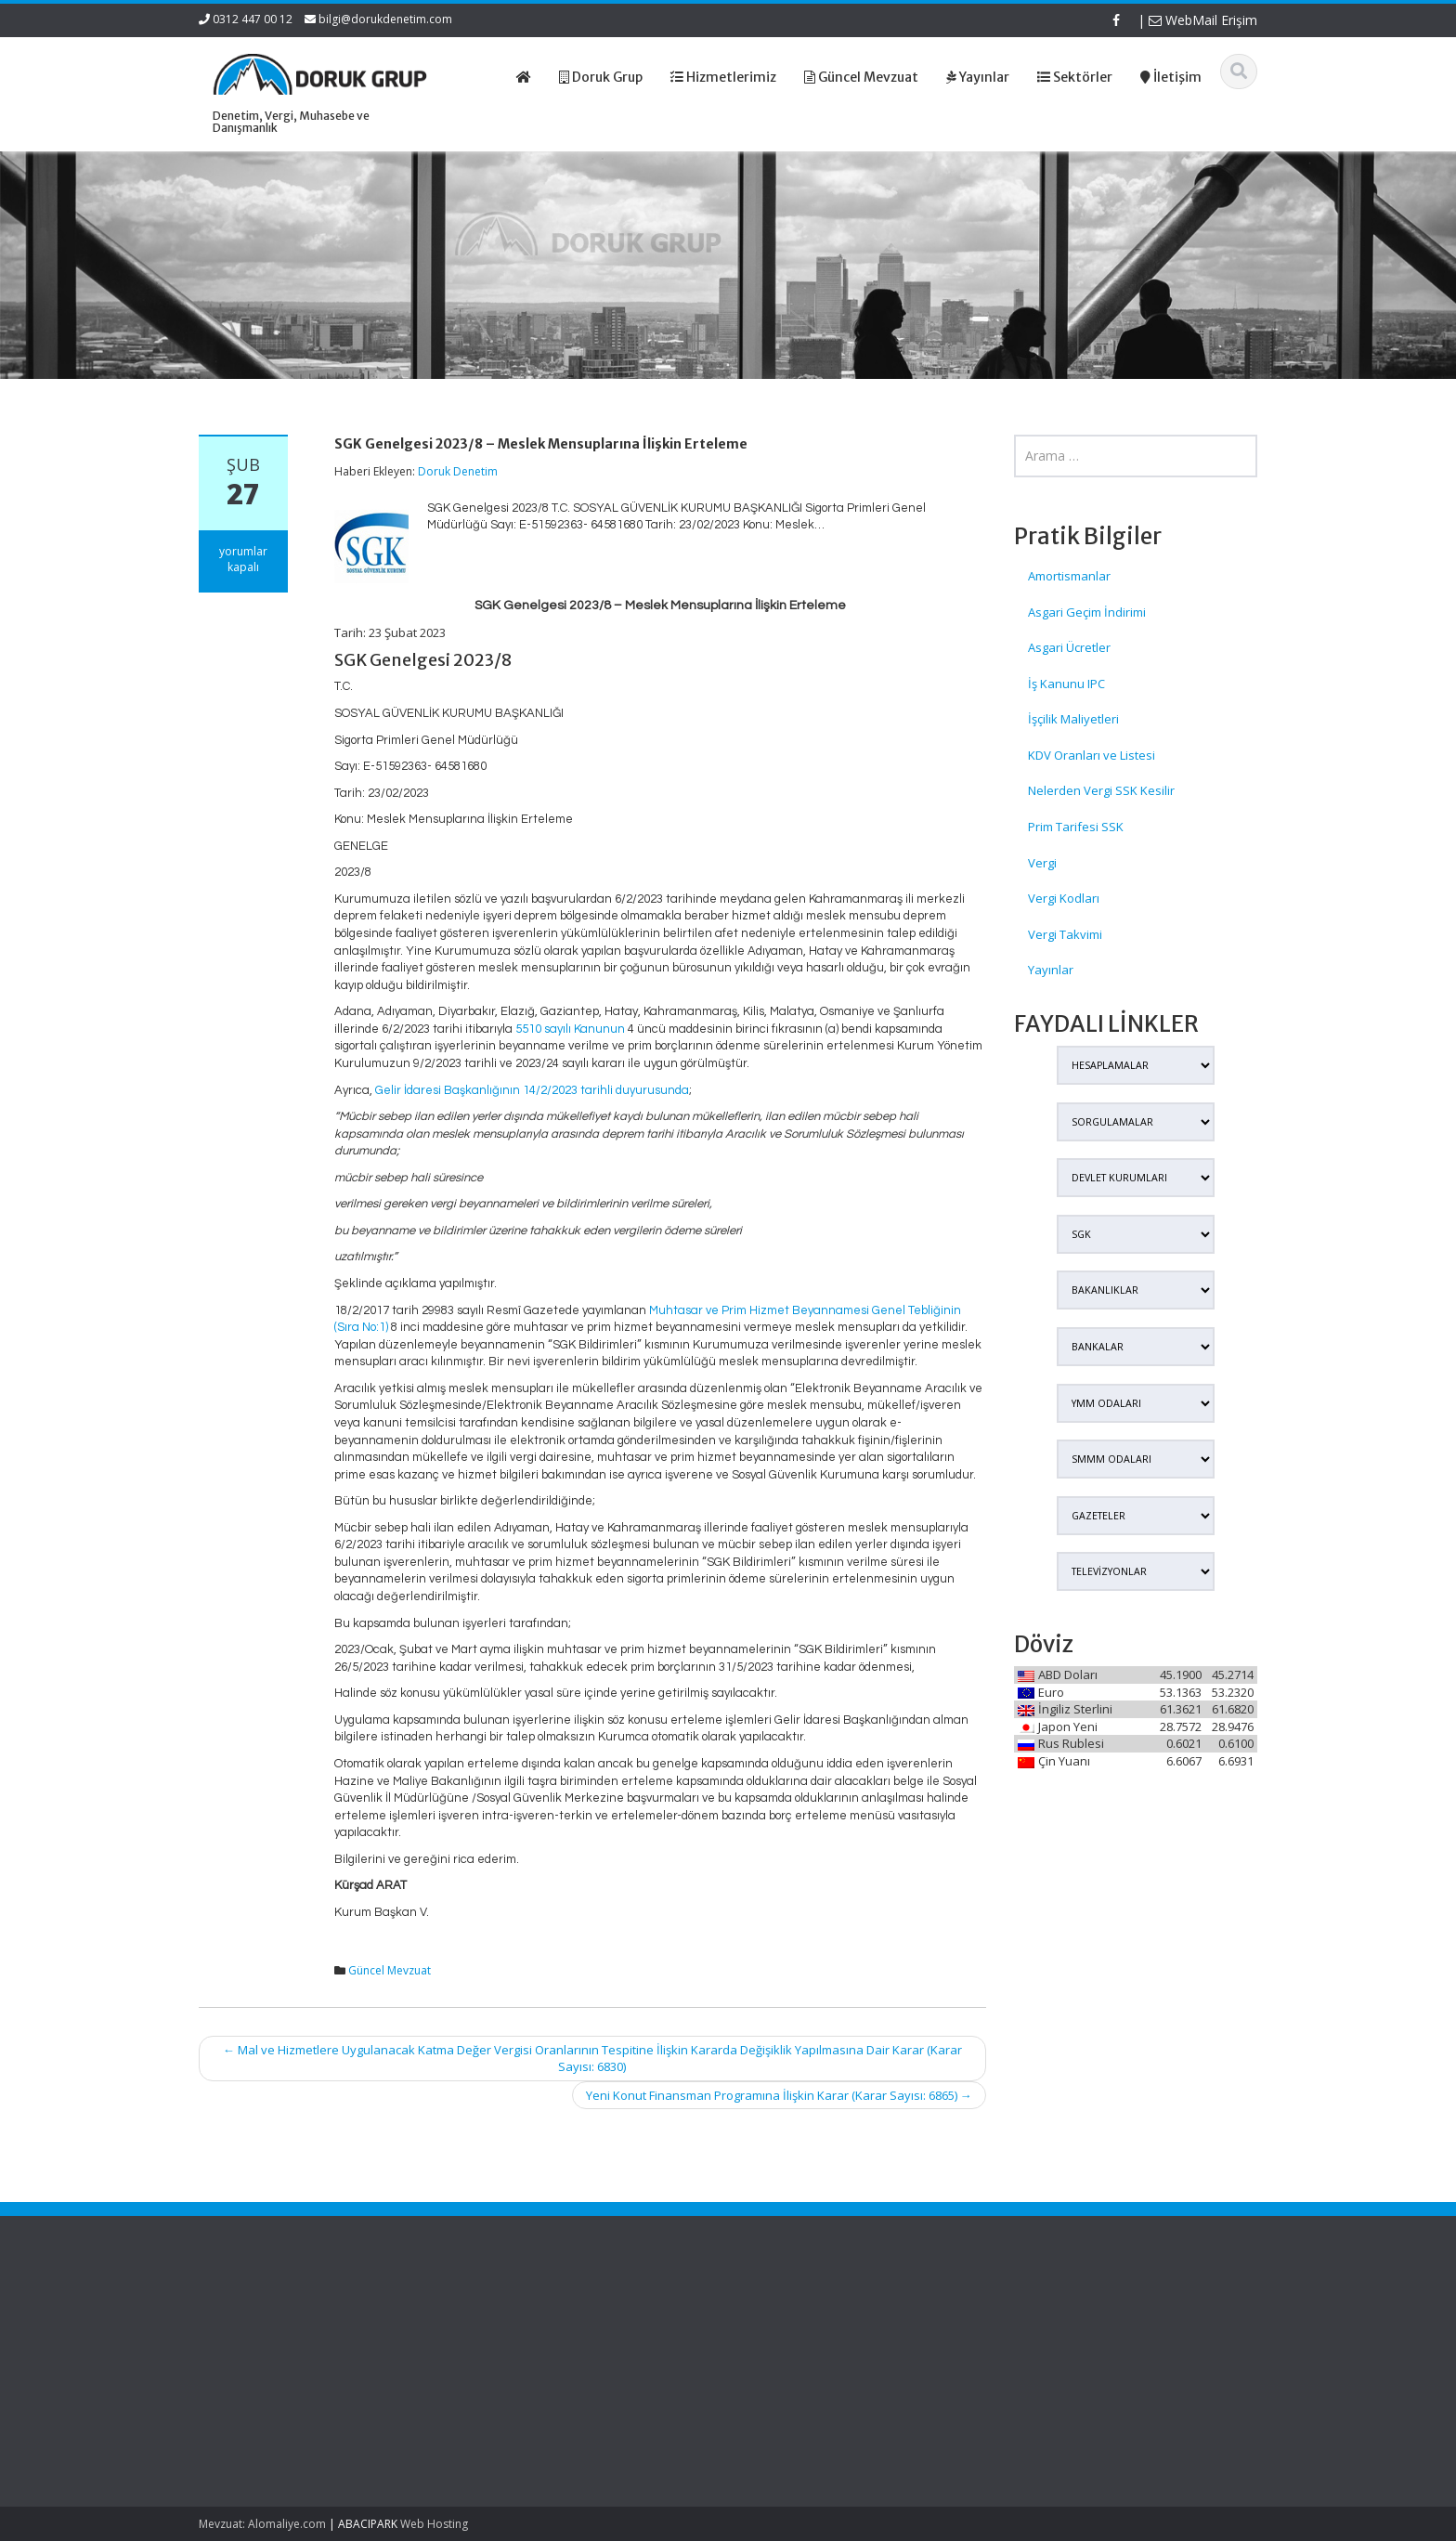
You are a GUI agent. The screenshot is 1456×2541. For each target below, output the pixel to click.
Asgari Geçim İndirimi (1087, 612)
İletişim (767, 2387)
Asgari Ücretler (1069, 647)
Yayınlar (1050, 969)
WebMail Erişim (1203, 20)
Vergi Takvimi (1065, 934)
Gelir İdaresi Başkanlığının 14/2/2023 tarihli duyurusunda (532, 1090)
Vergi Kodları (1063, 898)
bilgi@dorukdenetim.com (385, 19)
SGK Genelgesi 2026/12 (246, 2328)
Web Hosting (434, 2524)
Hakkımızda (780, 2335)
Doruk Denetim (458, 471)
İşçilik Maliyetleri (1073, 718)
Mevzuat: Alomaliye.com (262, 2524)
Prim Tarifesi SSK (1076, 826)
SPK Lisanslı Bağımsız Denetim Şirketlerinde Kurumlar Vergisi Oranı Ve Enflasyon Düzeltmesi (268, 2380)
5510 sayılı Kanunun (570, 1029)
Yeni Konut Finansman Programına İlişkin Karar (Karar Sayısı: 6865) (779, 2095)
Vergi (1042, 862)
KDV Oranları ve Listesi (1091, 755)
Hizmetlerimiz (786, 2353)
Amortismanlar (1069, 575)
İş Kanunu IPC (1066, 683)
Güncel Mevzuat (389, 1970)
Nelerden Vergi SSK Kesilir (1101, 790)
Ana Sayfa (777, 2319)
